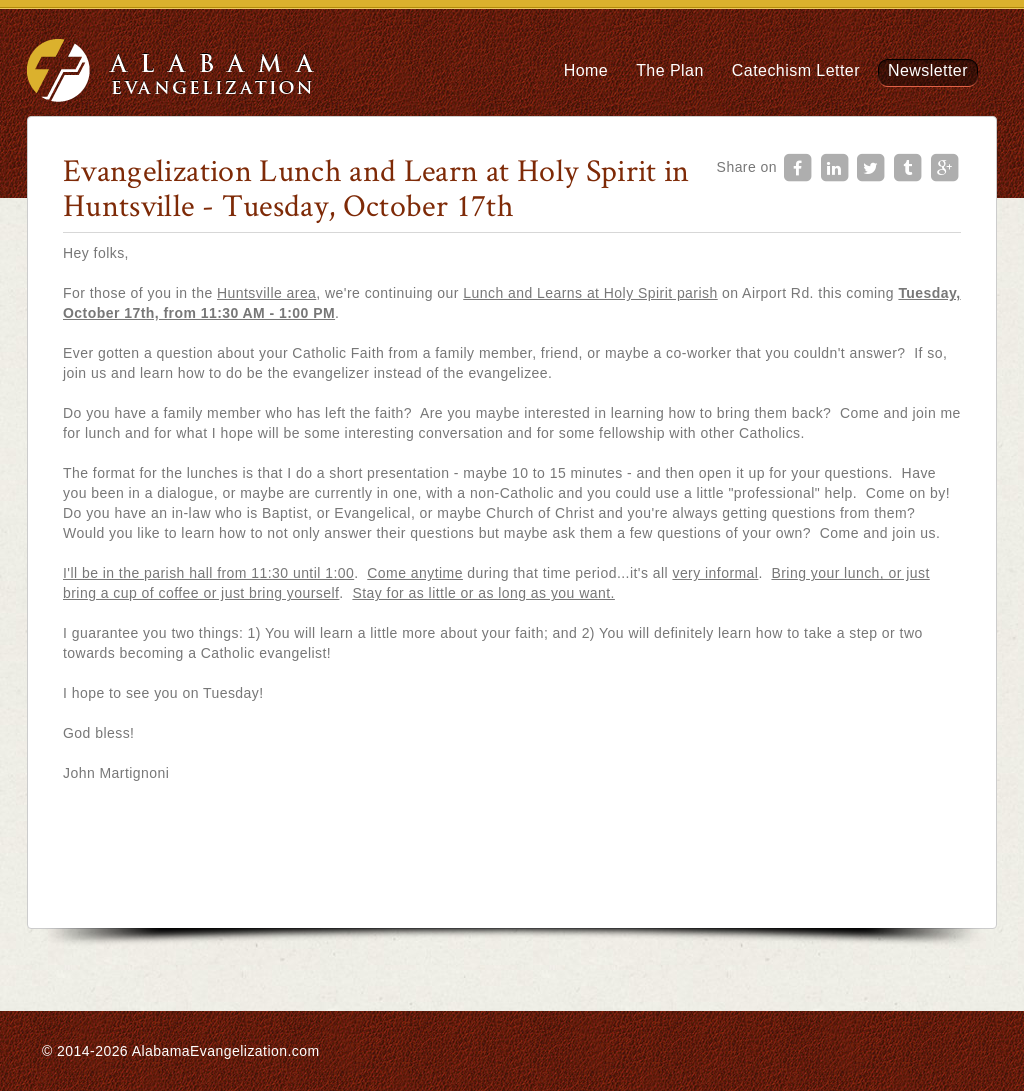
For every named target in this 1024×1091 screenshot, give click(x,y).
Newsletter (928, 70)
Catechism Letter (796, 70)
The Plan (670, 70)
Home (586, 70)
